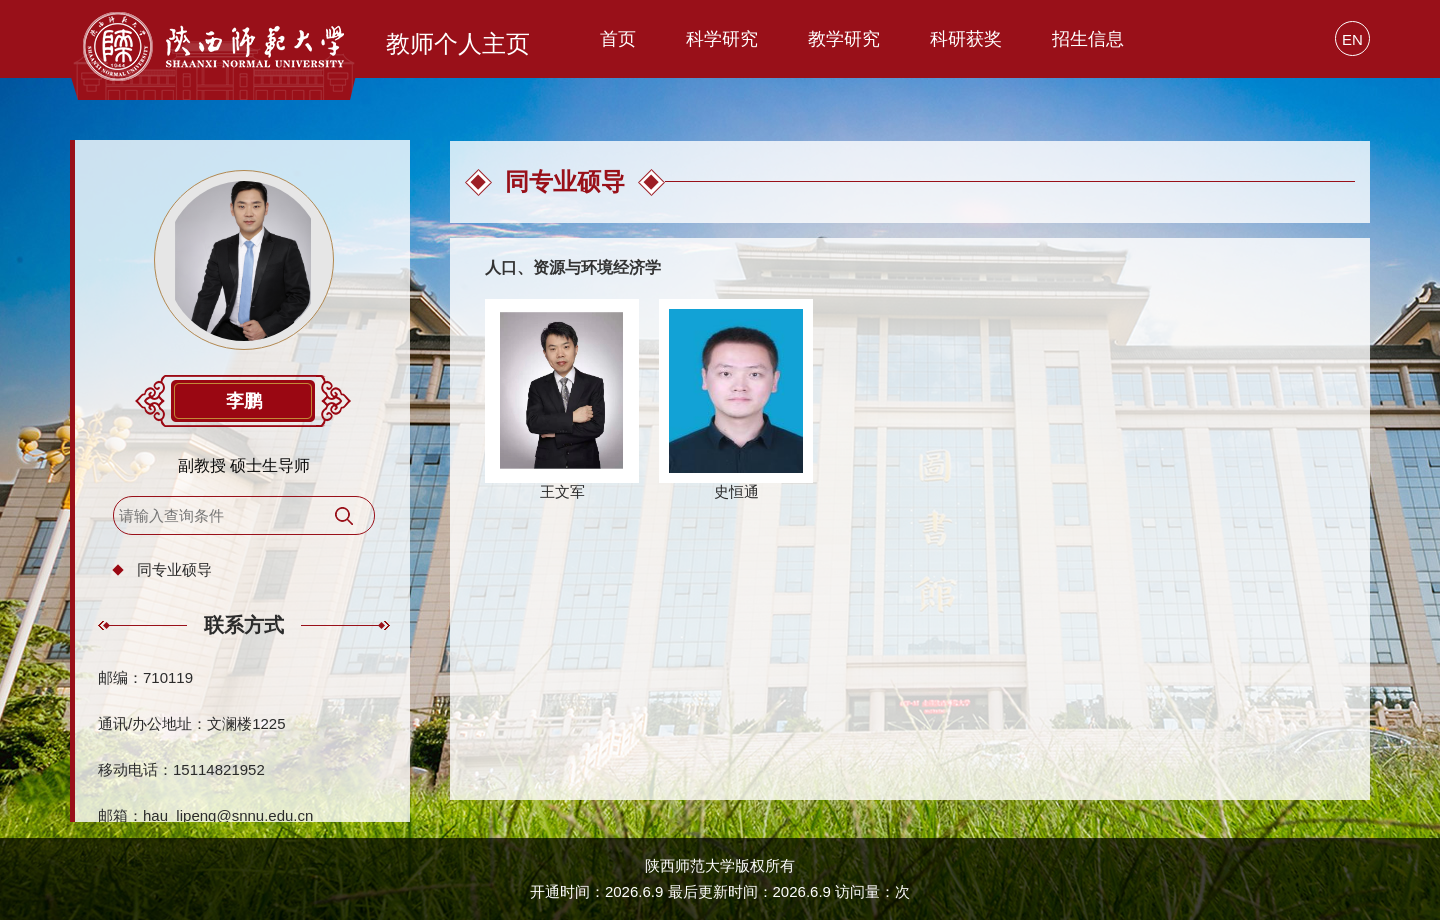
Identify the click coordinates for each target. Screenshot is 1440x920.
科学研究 (722, 39)
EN (1352, 39)
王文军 (562, 491)
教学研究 (844, 39)
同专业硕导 (174, 569)
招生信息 (1088, 39)
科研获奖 (966, 39)
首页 (618, 39)
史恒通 (736, 491)
